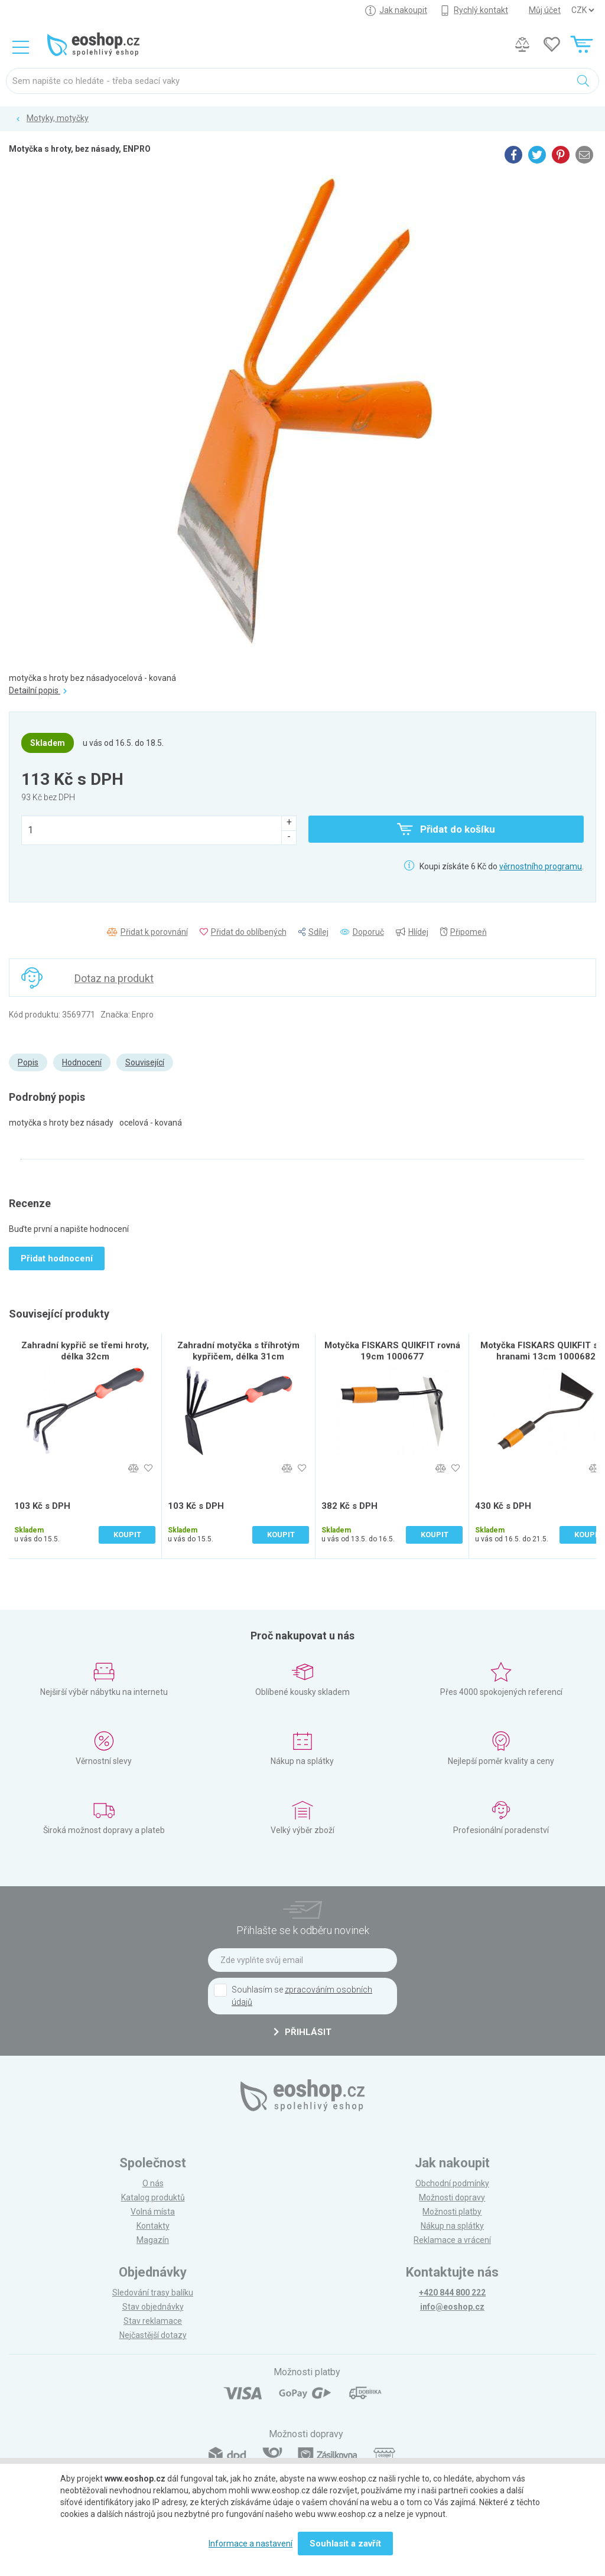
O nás (153, 2183)
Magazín (152, 2240)
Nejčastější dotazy (153, 2335)
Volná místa (153, 2211)
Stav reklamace (152, 2321)
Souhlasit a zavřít (345, 2543)
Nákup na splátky (452, 2226)
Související (144, 1062)
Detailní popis (38, 690)
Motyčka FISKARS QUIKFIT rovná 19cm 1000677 (392, 1351)
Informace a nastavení (250, 2543)
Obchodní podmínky (452, 2183)
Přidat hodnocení (57, 1258)
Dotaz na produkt (114, 978)
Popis (28, 1062)
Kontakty (153, 2226)
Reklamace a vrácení (452, 2240)
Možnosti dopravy (452, 2197)
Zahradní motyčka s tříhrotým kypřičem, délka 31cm (238, 1351)
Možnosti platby (452, 2211)
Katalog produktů (153, 2197)
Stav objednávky (153, 2306)
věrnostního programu (540, 866)
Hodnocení (82, 1062)
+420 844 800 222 (452, 2292)
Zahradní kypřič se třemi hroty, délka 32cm (85, 1351)
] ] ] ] (582, 10)
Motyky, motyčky (58, 118)
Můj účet (545, 10)
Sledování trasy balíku (152, 2292)
